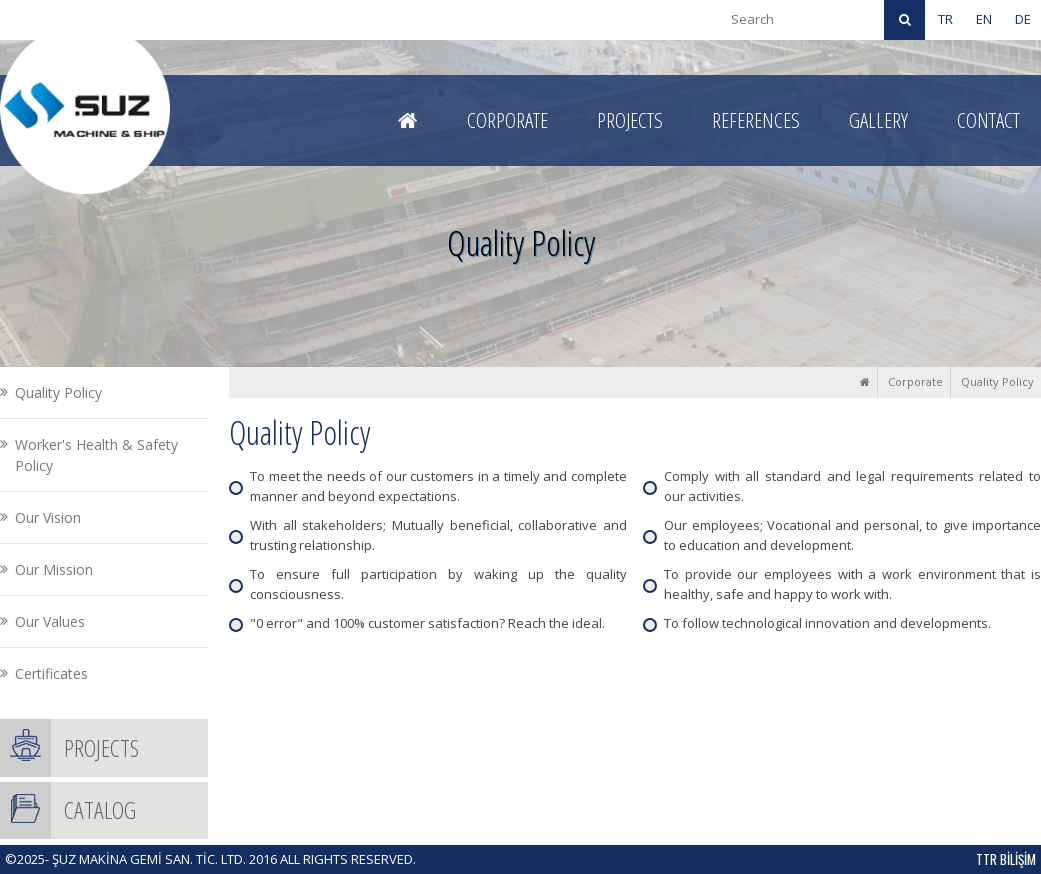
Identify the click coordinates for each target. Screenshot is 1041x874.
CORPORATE (507, 120)
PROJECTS (630, 120)
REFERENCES (756, 120)
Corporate (915, 381)
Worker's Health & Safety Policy (96, 455)
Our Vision (48, 517)
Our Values (50, 621)
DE (1023, 19)
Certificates (51, 673)
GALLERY (878, 120)
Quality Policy (997, 381)
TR (945, 19)
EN (984, 19)
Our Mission (54, 569)
